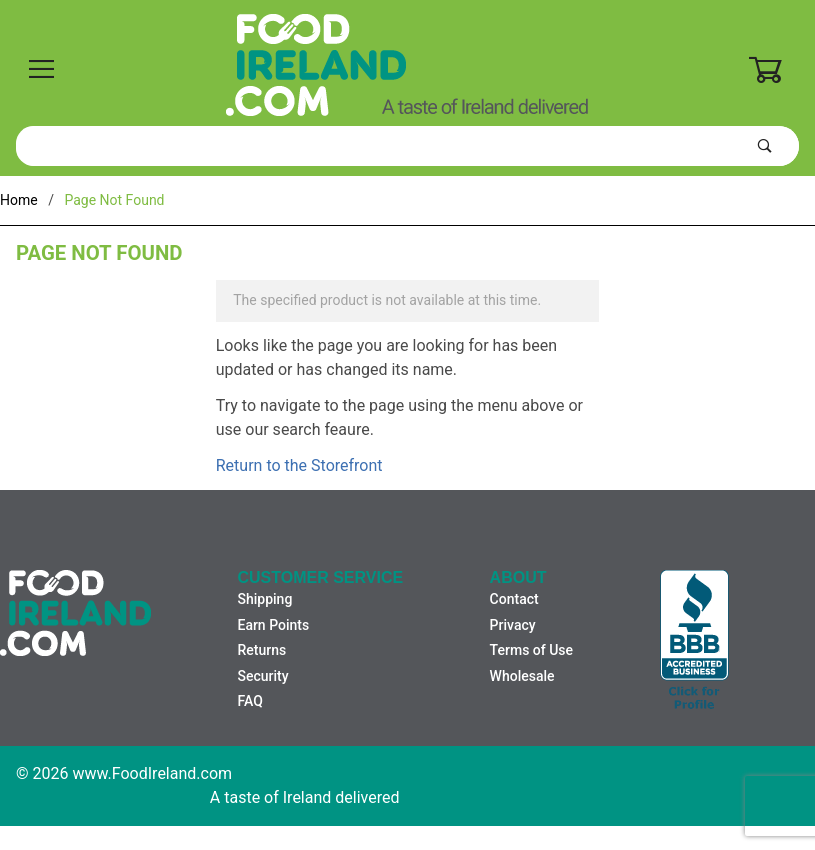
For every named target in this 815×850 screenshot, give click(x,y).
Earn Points (273, 625)
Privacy (513, 625)
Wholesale (522, 676)
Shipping (264, 599)
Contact (514, 599)
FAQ (249, 701)
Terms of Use (531, 650)
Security (262, 676)
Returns (261, 650)
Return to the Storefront (299, 465)
